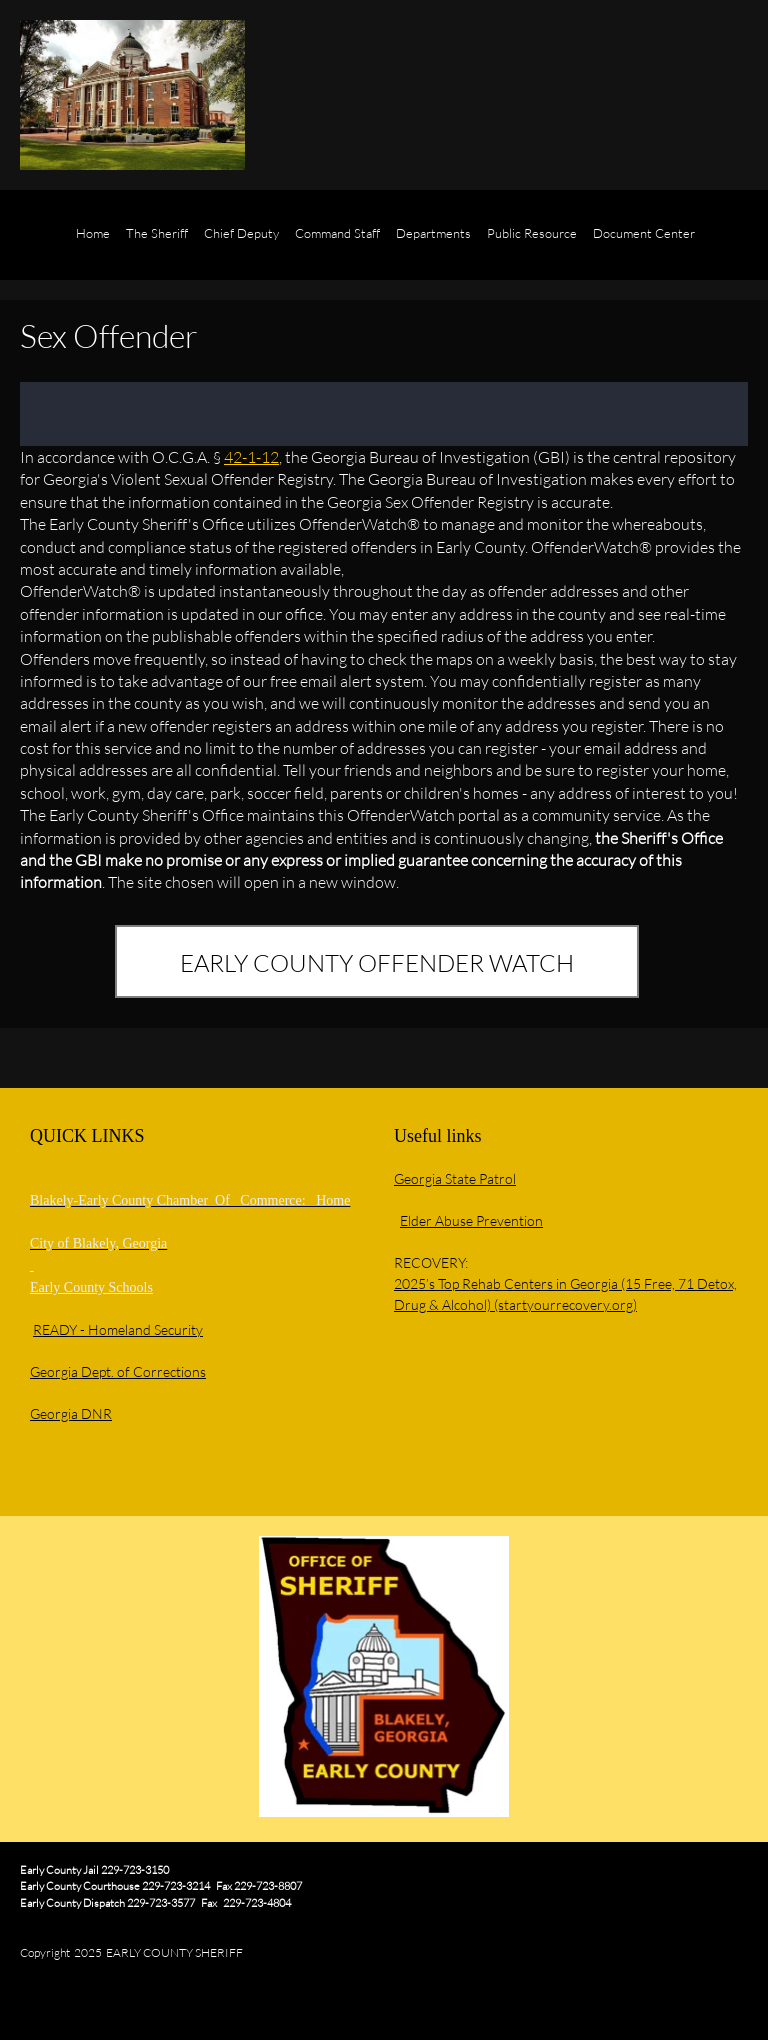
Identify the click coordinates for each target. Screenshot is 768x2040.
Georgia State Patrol (455, 1178)
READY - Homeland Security (118, 1329)
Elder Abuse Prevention (471, 1220)
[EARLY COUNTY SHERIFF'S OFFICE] (132, 95)
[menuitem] (93, 245)
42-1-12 (251, 456)
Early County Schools (91, 1287)
